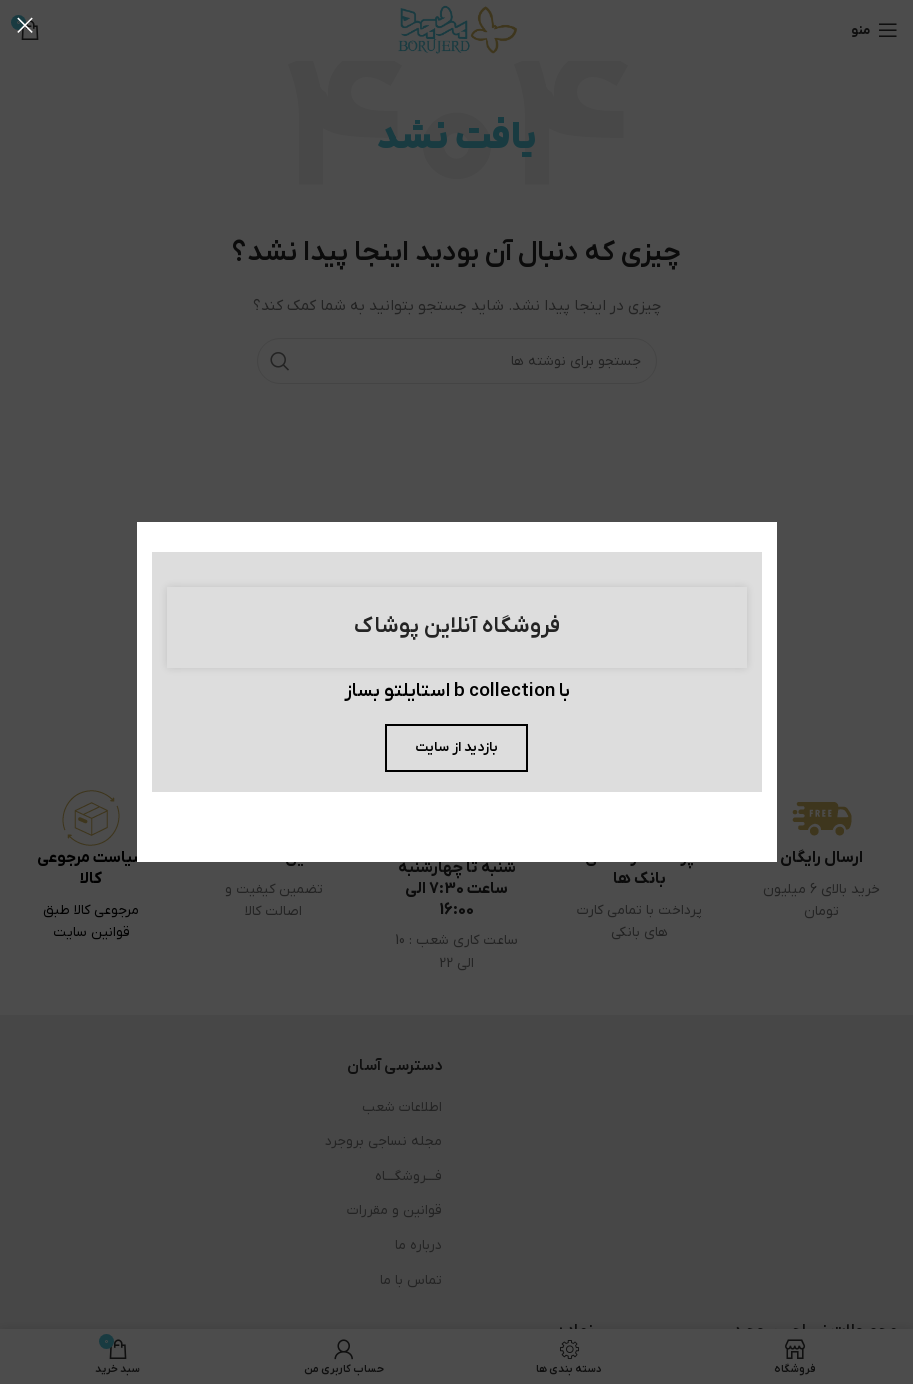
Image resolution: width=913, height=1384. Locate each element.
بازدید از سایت (456, 747)
